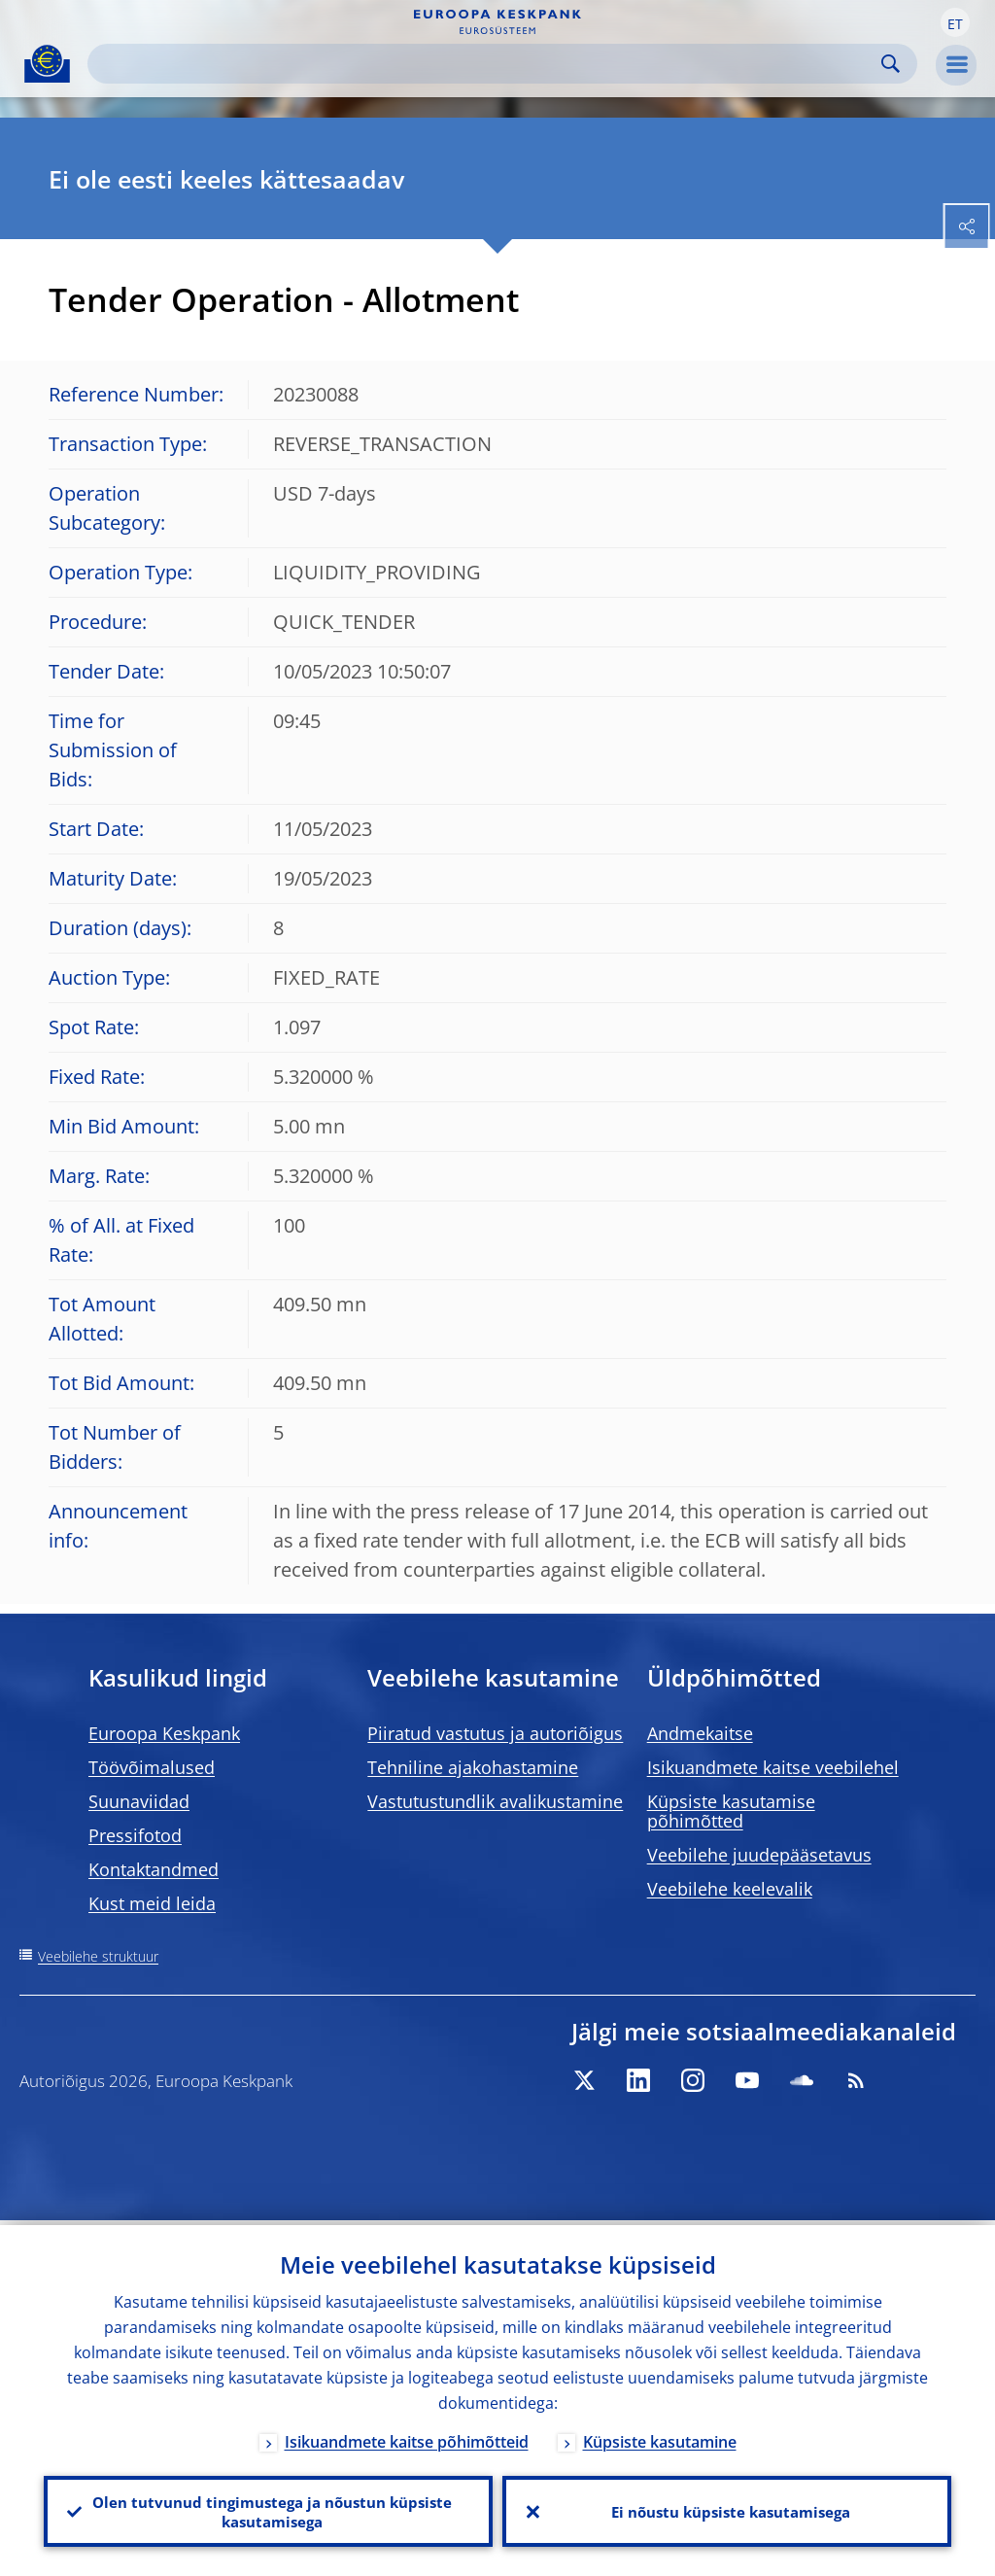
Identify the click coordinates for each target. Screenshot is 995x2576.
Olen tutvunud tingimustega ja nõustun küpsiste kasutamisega (268, 2509)
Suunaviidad (138, 1801)
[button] (955, 22)
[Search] (487, 64)
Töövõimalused (151, 1767)
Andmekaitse (700, 1733)
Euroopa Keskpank (164, 1733)
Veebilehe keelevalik (729, 1888)
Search (891, 64)
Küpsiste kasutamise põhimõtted (731, 1811)
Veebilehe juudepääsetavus (759, 1854)
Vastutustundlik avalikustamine (495, 1801)
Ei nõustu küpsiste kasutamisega (727, 2509)
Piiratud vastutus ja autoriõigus (495, 1733)
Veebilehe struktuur (98, 1956)
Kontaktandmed (153, 1869)
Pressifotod (135, 1835)
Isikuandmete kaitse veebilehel (773, 1767)
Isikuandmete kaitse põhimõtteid (407, 2437)
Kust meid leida (152, 1903)
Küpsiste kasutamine (660, 2437)
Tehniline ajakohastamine (472, 1767)
